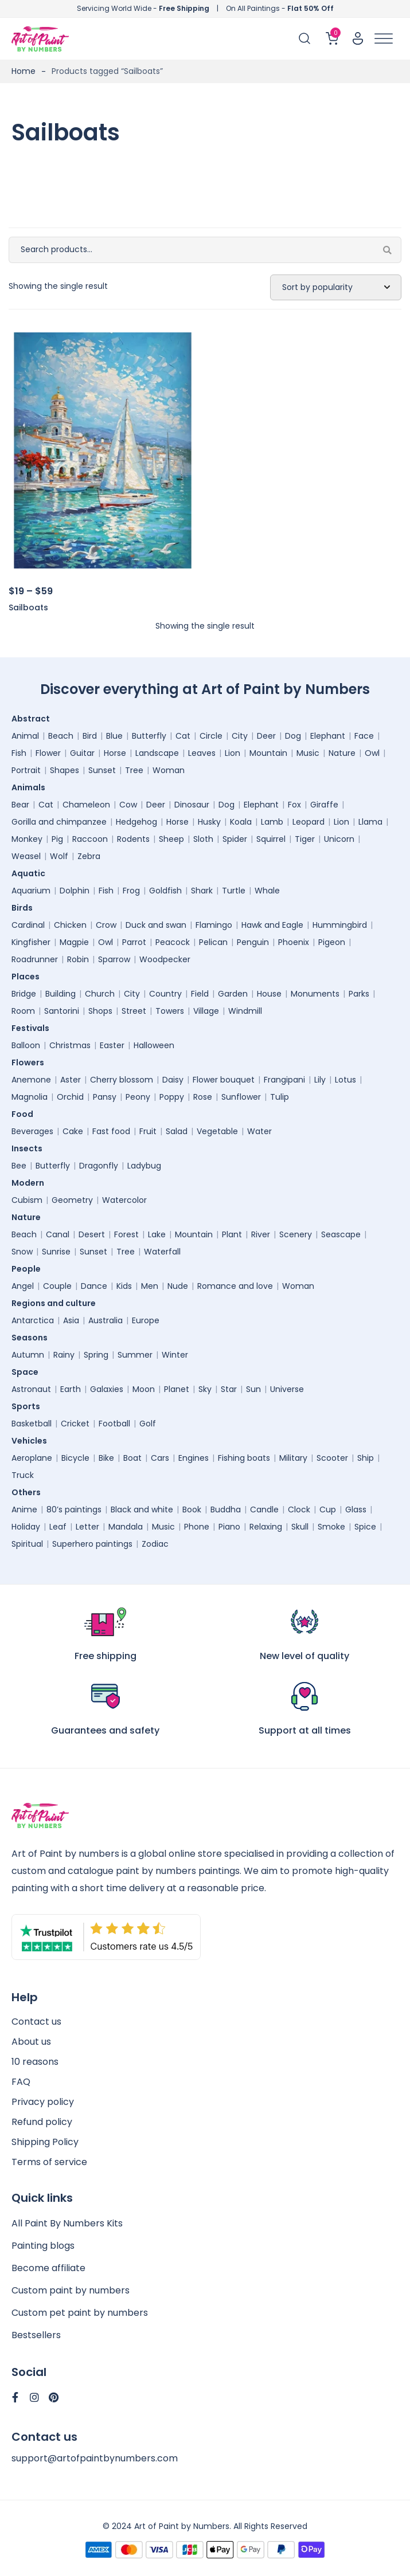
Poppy (171, 1097)
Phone (196, 1526)
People (28, 1269)
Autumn (27, 1354)
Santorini (61, 1011)
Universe (287, 1389)
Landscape (157, 753)
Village (206, 1011)
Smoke (331, 1526)
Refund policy (41, 2121)
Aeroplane (31, 1458)
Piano (229, 1526)
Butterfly (149, 736)
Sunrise (56, 1251)
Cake (73, 1131)
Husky (209, 822)
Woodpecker (164, 959)
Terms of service (49, 2162)
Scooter (332, 1458)
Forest (126, 1234)
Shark (202, 890)
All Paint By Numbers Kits (67, 2223)
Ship (365, 1458)
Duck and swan (156, 925)
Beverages (32, 1131)
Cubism (26, 1200)
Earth (70, 1389)
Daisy (172, 1079)
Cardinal (28, 925)
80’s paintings (73, 1509)
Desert (92, 1234)
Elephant (327, 736)
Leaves (202, 753)
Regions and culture (56, 1303)
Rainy (64, 1354)
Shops (100, 1011)
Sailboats (28, 607)
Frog (131, 890)
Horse (115, 753)
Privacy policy (42, 2101)
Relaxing (265, 1526)
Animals (31, 787)
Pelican (213, 942)
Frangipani (284, 1079)
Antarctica (32, 1320)
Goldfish (165, 890)
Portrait (26, 770)
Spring (96, 1354)
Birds (24, 907)
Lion (232, 753)
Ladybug (144, 1165)
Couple (57, 1286)
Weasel (26, 856)
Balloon (25, 1045)
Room (23, 1011)
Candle (264, 1509)
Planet (176, 1389)
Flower (48, 753)
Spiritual (27, 1544)
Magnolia (29, 1097)
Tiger (305, 839)
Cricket (75, 1423)
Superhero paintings (92, 1544)
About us (31, 2041)
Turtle (233, 890)
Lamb (272, 822)
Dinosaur (191, 804)
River (260, 1234)
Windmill (245, 1011)
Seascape (341, 1234)
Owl (372, 753)
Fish (18, 753)
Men (149, 1286)
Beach (60, 736)
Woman (169, 770)
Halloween (154, 1045)
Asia (71, 1320)
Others (28, 1492)
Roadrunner (34, 959)
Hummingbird (340, 925)
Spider (234, 839)
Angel (22, 1286)
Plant (232, 1234)
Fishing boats (244, 1458)
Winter (175, 1354)
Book (191, 1509)
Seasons (32, 1337)
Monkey (26, 839)
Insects (29, 1148)
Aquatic (31, 873)
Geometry (72, 1200)
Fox (294, 804)
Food (25, 1114)
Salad (177, 1131)
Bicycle (75, 1458)
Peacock (172, 942)
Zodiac (155, 1544)
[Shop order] (335, 288)
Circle (211, 736)
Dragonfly (98, 1165)
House (269, 993)
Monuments (315, 993)
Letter (87, 1526)
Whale (267, 890)
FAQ (20, 2081)
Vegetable (217, 1131)
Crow (106, 925)
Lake (157, 1234)
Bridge (23, 993)
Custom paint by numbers (70, 2290)
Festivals (33, 1028)
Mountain (268, 753)
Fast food (111, 1131)
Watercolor (124, 1200)
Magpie (74, 942)
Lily (320, 1079)
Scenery (295, 1234)
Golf (147, 1423)
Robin (78, 959)
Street (134, 1011)
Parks (359, 993)
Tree (134, 770)
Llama (370, 822)
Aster (70, 1079)
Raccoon (90, 839)
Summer (135, 1354)
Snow (22, 1251)
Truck (22, 1475)
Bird (90, 736)
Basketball (31, 1423)
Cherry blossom (121, 1079)
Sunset (102, 770)
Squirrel (271, 839)
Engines (193, 1458)
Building (60, 993)
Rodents (133, 839)
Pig (57, 839)
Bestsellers (36, 2335)
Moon (143, 1389)
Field (200, 993)
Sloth (203, 839)
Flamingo (214, 925)
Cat (182, 736)
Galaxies (106, 1389)
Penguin (253, 942)
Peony (138, 1097)
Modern (30, 1183)
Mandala (125, 1526)
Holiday (25, 1526)
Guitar (82, 753)
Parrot (134, 942)
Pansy (104, 1097)
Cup (327, 1509)
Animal (25, 736)
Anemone (31, 1079)
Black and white (142, 1509)
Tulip (279, 1097)
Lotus (345, 1079)
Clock (299, 1509)
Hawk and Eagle (272, 925)
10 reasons (34, 2061)
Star (229, 1389)
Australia (105, 1320)
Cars (160, 1458)
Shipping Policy (45, 2141)
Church (100, 993)
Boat (132, 1458)
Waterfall (162, 1251)
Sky (205, 1389)
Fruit (148, 1131)
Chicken (70, 925)
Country (165, 993)
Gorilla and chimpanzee (59, 822)
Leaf (58, 1526)
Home (23, 71)
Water (259, 1131)
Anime (24, 1509)
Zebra (88, 856)
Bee (18, 1165)
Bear (20, 804)
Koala (241, 822)
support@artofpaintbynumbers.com (94, 2458)
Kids (124, 1286)
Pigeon (331, 942)
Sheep (171, 839)
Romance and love (235, 1286)
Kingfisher (30, 942)
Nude (177, 1286)
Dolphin (74, 890)
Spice (365, 1526)
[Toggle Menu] (383, 38)
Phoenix (293, 942)
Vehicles (32, 1440)
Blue (114, 736)
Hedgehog (136, 822)
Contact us (36, 2021)
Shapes (64, 770)
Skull (300, 1526)
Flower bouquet (224, 1079)
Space (27, 1372)
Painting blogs (43, 2245)
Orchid (70, 1097)
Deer (266, 736)
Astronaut (31, 1389)
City (240, 736)
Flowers (30, 1062)
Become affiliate (48, 2268)
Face (364, 736)
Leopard (308, 822)
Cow (128, 804)
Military (293, 1458)
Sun (253, 1389)
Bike (106, 1458)
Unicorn (339, 839)
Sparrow (114, 959)
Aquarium (30, 890)
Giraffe (324, 804)
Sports (28, 1406)
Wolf (59, 856)
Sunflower (241, 1097)
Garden (233, 993)
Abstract (33, 718)
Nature (342, 753)
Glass (355, 1509)
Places (28, 976)
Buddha (225, 1509)
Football (114, 1423)
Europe (145, 1320)
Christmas (70, 1045)
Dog (293, 736)
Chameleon (86, 804)
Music (307, 753)
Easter (112, 1045)
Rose (202, 1097)
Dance (94, 1286)
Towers (169, 1011)
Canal (57, 1234)
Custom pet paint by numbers (79, 2312)
